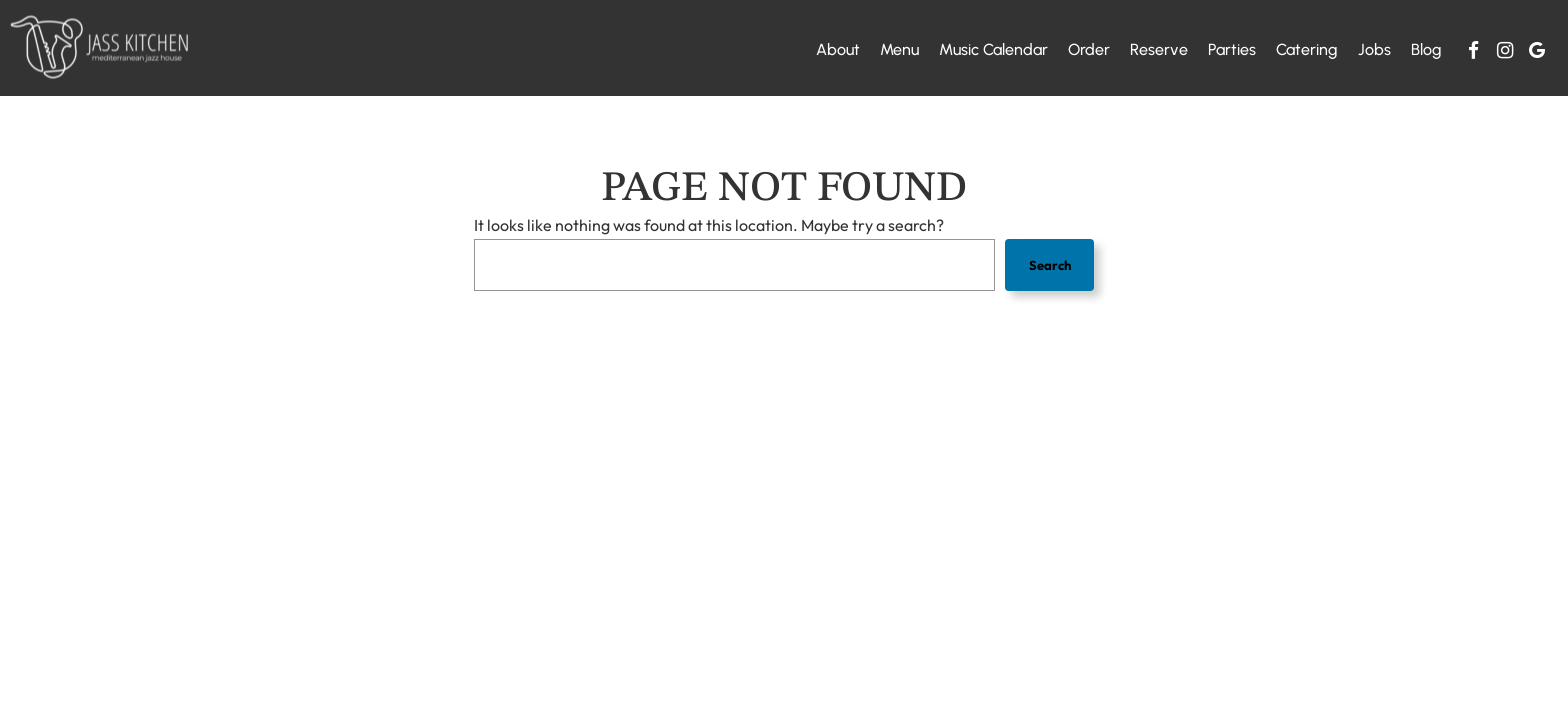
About (838, 49)
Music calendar (993, 49)
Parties (1232, 49)
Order (1089, 49)
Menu (899, 49)
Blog (1426, 49)
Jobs (1374, 49)
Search (1050, 265)
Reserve (1159, 49)
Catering (1307, 49)
